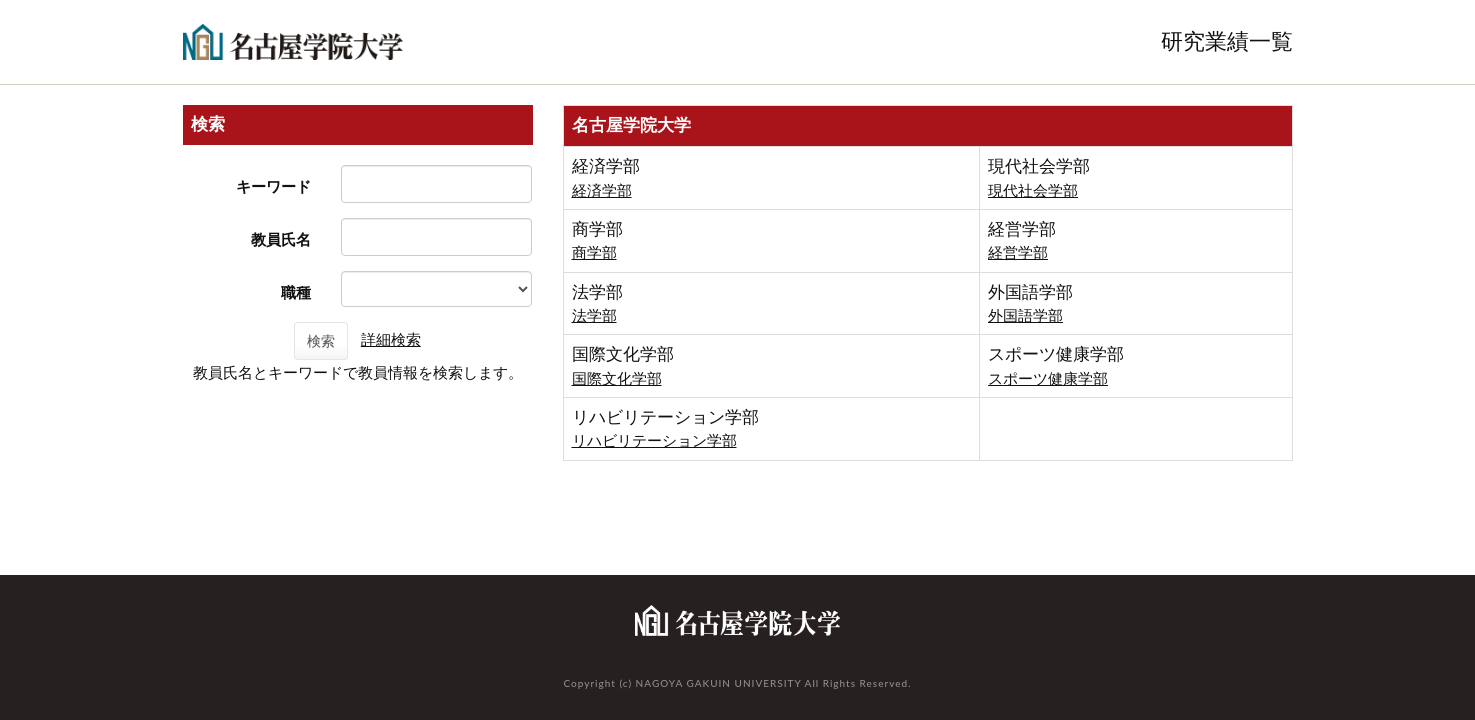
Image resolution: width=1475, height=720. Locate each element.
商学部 (594, 252)
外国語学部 (1025, 315)
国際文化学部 (617, 378)
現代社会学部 (1033, 190)
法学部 (594, 315)
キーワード (273, 186)
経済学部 (602, 190)
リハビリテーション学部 (654, 440)
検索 (321, 341)
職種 (296, 292)
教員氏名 (281, 239)
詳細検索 (391, 339)
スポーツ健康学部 (1048, 378)
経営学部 (1018, 252)
